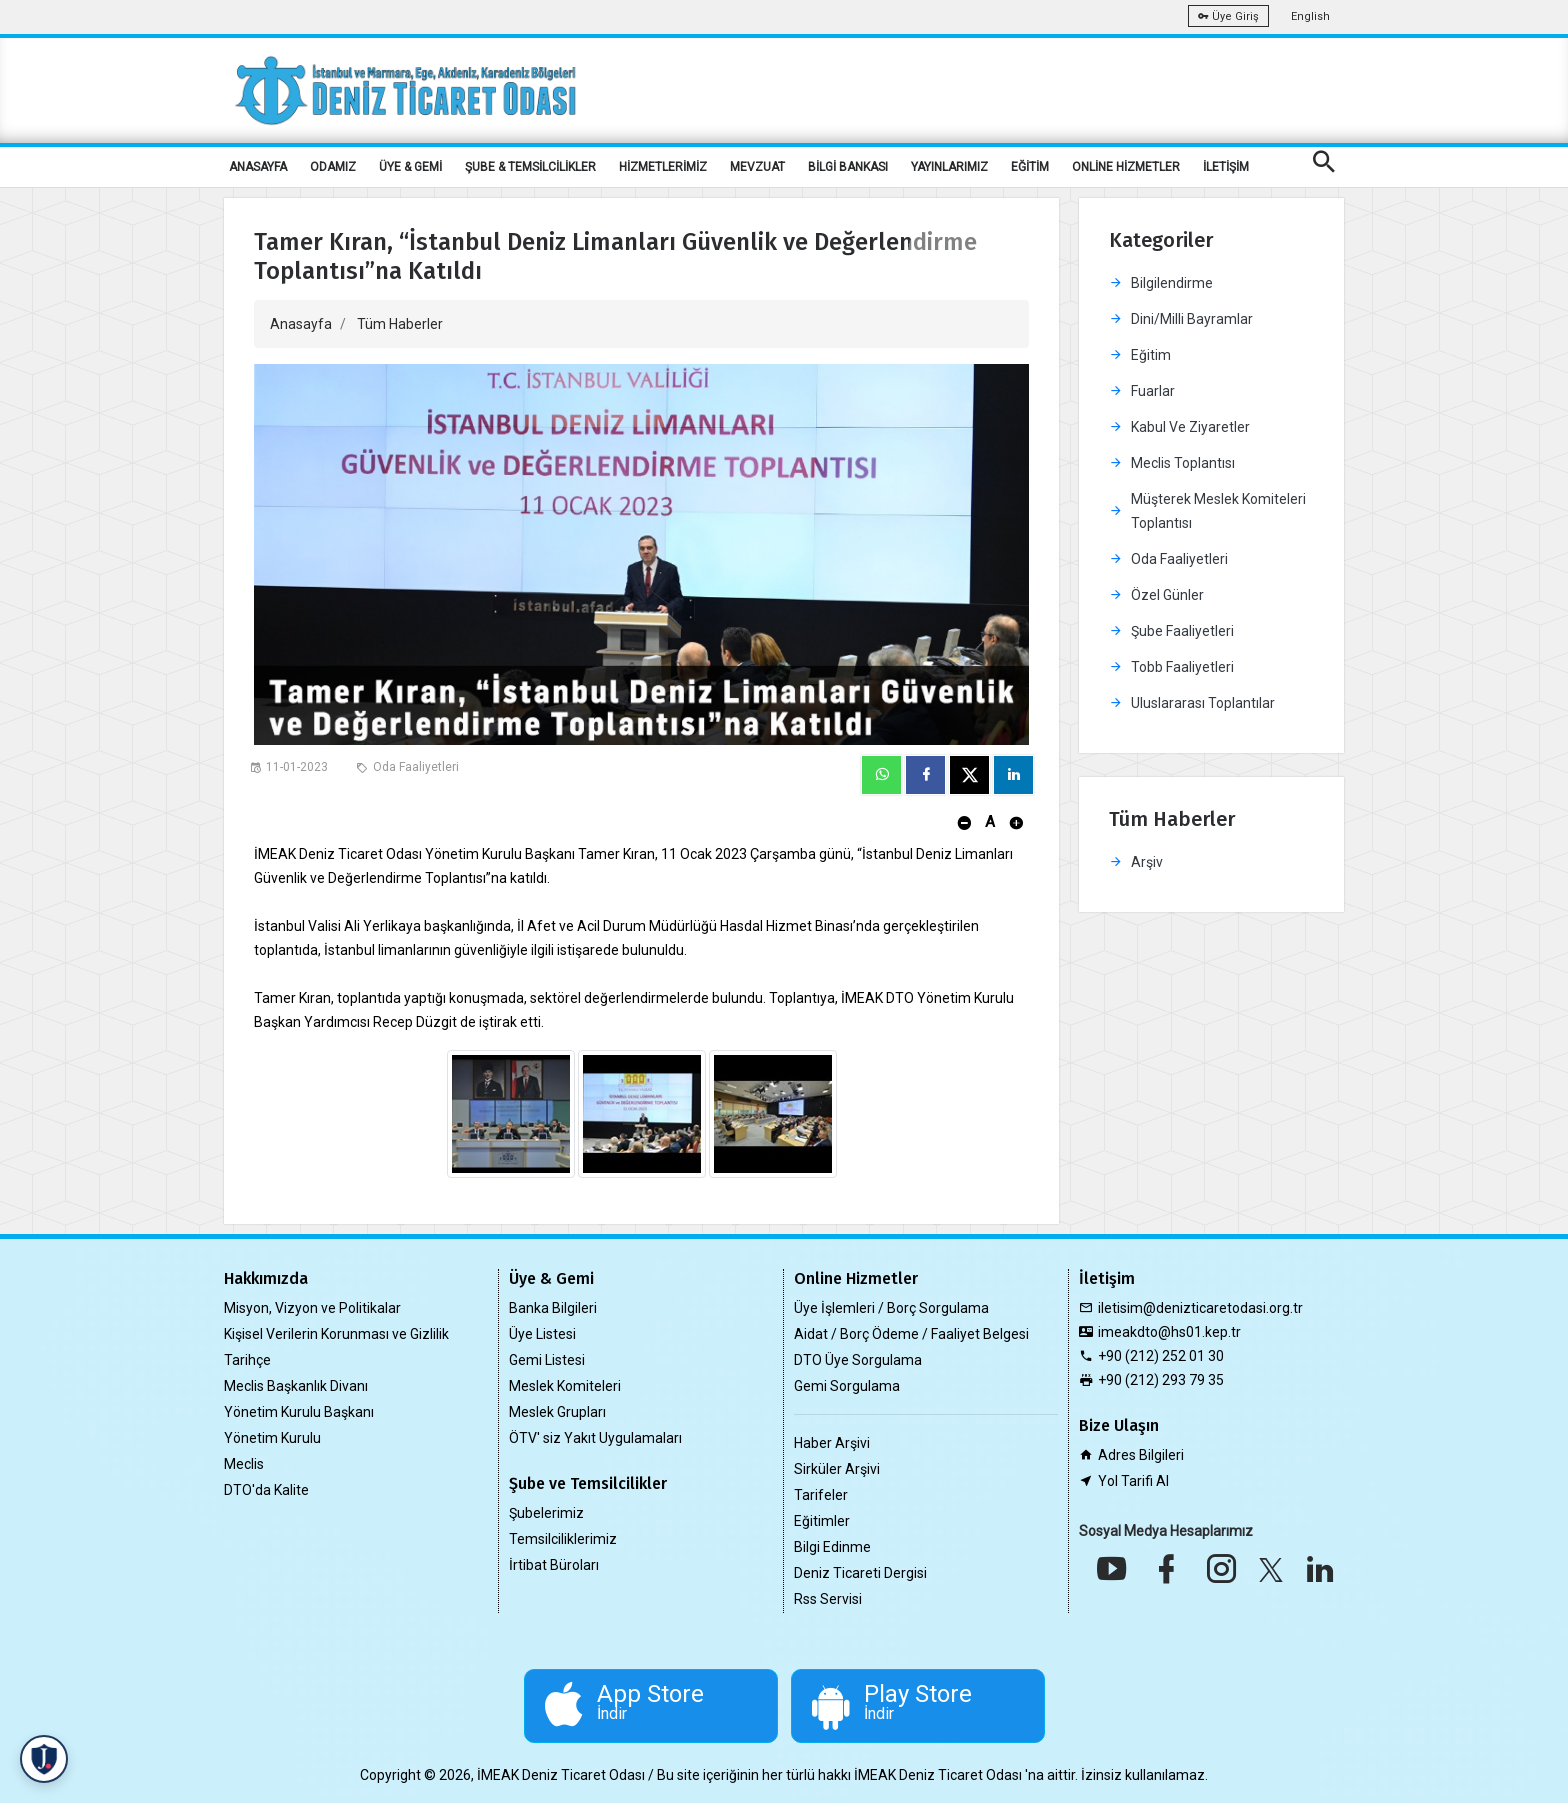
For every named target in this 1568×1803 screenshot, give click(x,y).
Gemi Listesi (547, 1360)
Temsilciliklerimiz (563, 1539)
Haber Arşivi (832, 1443)
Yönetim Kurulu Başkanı (299, 1412)
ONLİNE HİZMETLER (1126, 167)
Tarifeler (821, 1495)
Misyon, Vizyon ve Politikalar (312, 1308)
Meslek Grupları (557, 1412)
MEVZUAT (757, 167)
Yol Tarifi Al (1133, 1481)
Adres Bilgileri (1141, 1455)
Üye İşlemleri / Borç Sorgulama (891, 1308)
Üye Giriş (1228, 16)
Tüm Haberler (400, 324)
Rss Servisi (828, 1599)
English (1310, 16)
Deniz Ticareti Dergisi (860, 1573)
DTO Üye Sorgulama (858, 1360)
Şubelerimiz (546, 1513)
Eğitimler (822, 1521)
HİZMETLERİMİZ (663, 167)
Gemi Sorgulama (847, 1386)
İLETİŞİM (1226, 167)
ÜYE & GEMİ (410, 167)
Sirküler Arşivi (837, 1469)
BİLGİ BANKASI (848, 167)
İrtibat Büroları (554, 1565)
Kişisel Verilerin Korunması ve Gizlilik (336, 1334)
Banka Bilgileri (553, 1308)
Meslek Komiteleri (565, 1386)
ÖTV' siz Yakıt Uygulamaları (595, 1438)
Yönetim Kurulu (272, 1438)
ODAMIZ (333, 167)
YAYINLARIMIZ (949, 167)
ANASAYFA (258, 167)
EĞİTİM (1030, 167)
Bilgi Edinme (832, 1547)
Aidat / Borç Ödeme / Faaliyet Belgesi (911, 1334)
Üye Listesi (542, 1334)
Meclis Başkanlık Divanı (296, 1386)
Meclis (244, 1464)
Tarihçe (247, 1360)
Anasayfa (301, 324)
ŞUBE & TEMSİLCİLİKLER (530, 167)
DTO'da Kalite (266, 1490)
